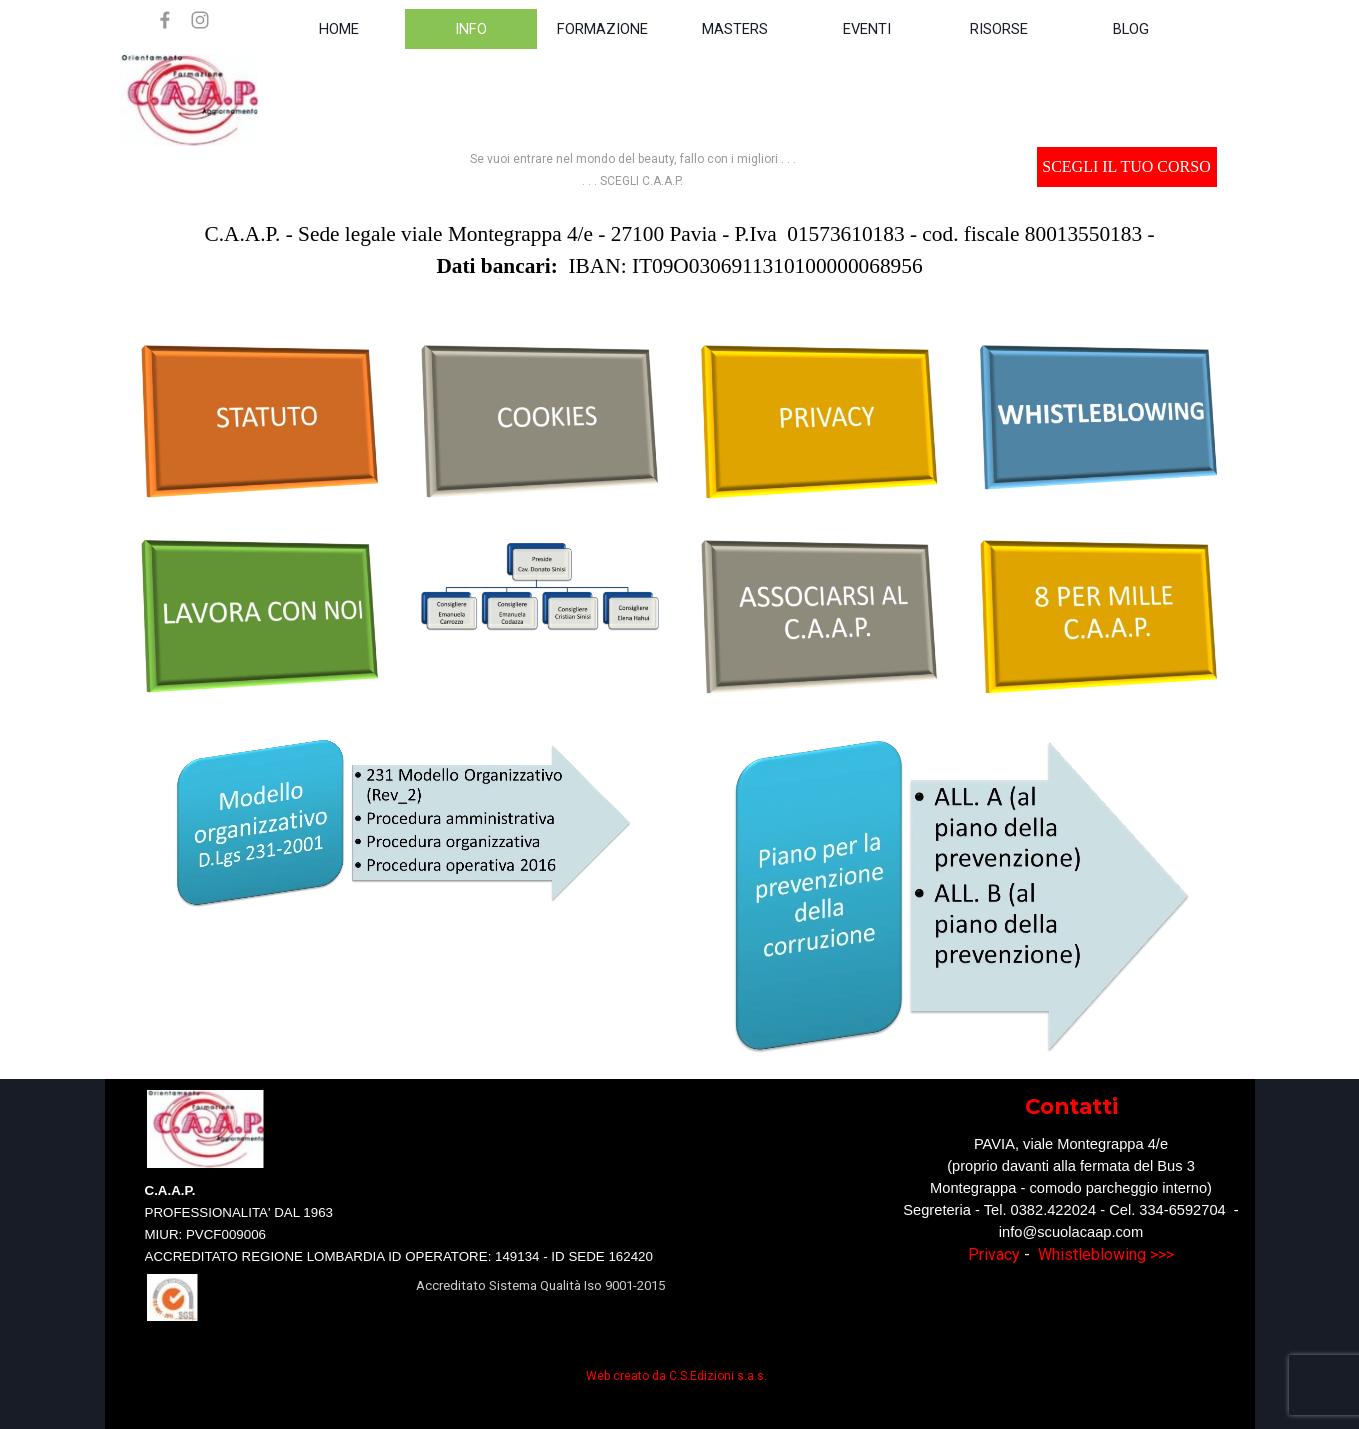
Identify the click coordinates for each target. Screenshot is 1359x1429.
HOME (339, 29)
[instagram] (200, 20)
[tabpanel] (633, 169)
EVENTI (867, 29)
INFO (471, 29)
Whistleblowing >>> (1106, 1254)
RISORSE (999, 29)
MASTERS (735, 29)
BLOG (1131, 29)
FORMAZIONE (602, 29)
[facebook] (165, 20)
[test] (1127, 167)
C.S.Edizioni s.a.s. (718, 1376)
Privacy (994, 1254)
